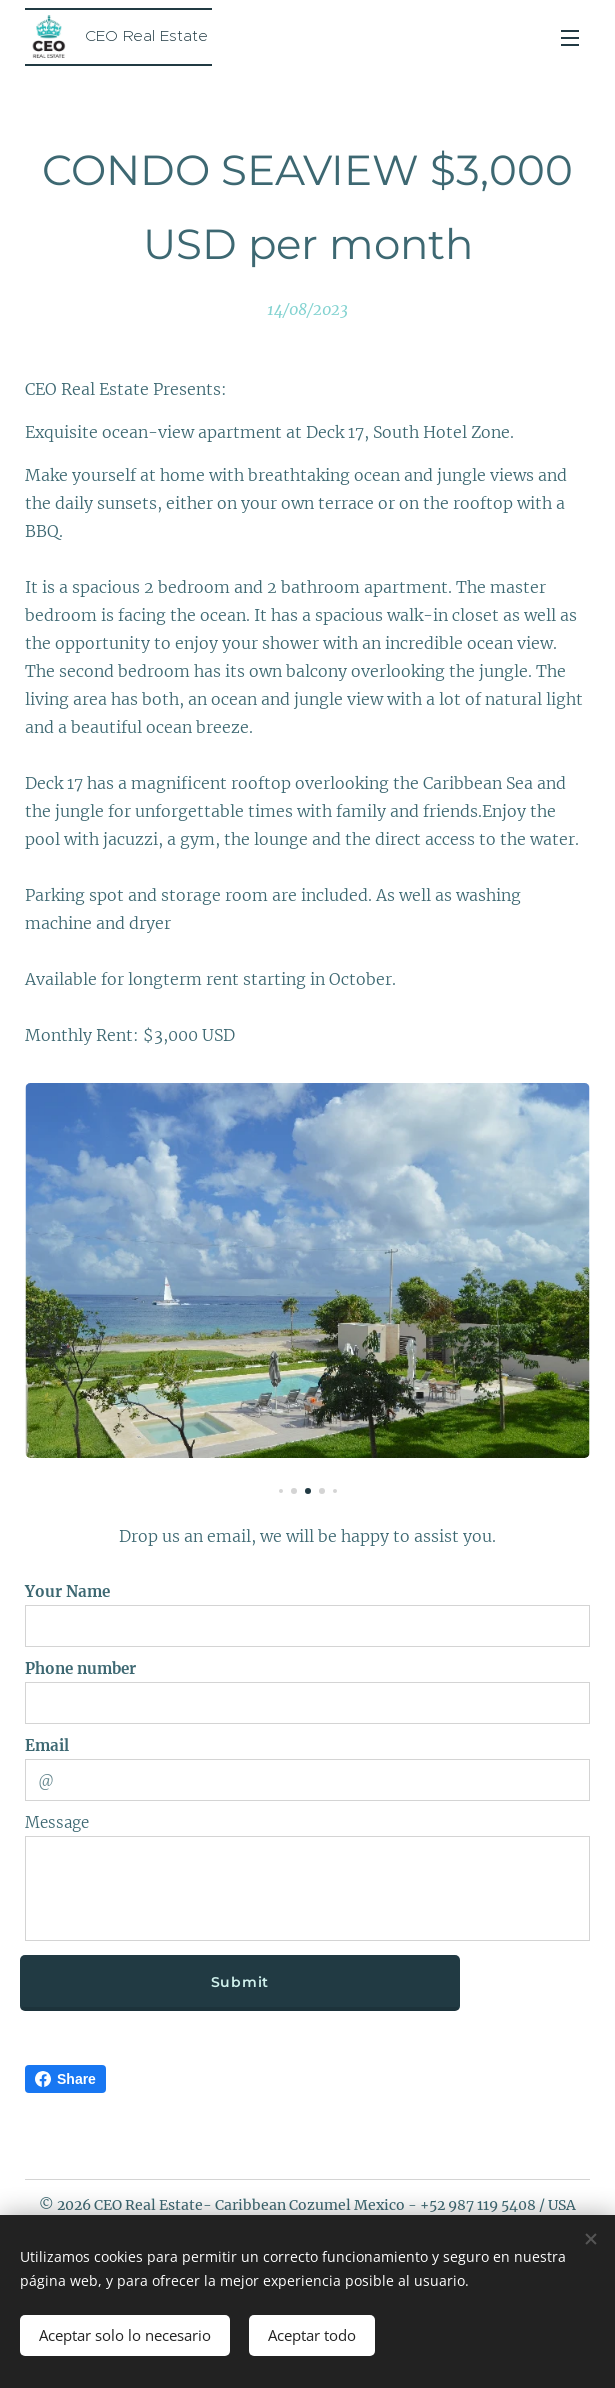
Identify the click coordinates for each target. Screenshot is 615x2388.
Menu (570, 38)
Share (65, 2079)
